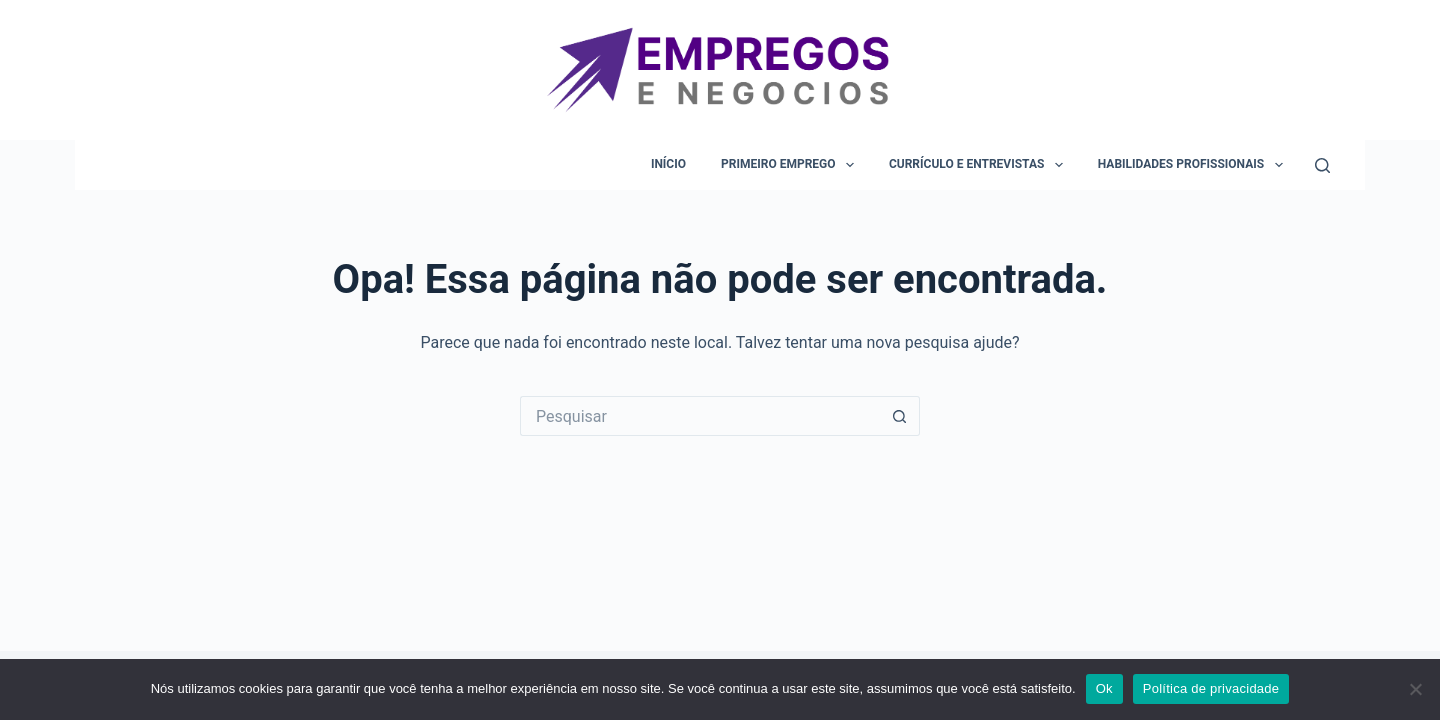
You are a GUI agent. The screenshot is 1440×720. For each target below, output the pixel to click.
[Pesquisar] (1322, 165)
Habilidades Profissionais (1194, 165)
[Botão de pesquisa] (900, 416)
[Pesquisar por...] (700, 416)
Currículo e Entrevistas (980, 165)
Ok (1104, 688)
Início (668, 164)
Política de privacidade (1211, 688)
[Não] (1415, 689)
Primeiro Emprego (791, 165)
